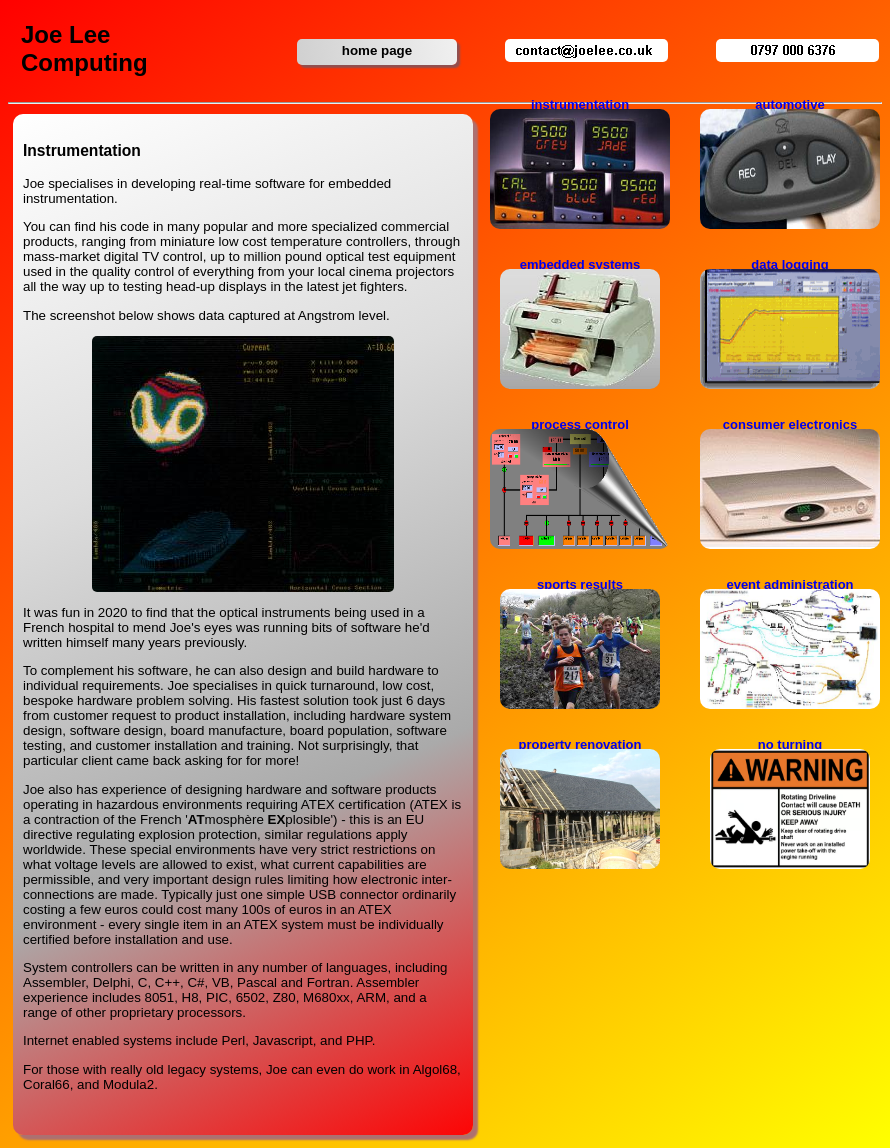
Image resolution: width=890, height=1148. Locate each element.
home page (377, 50)
